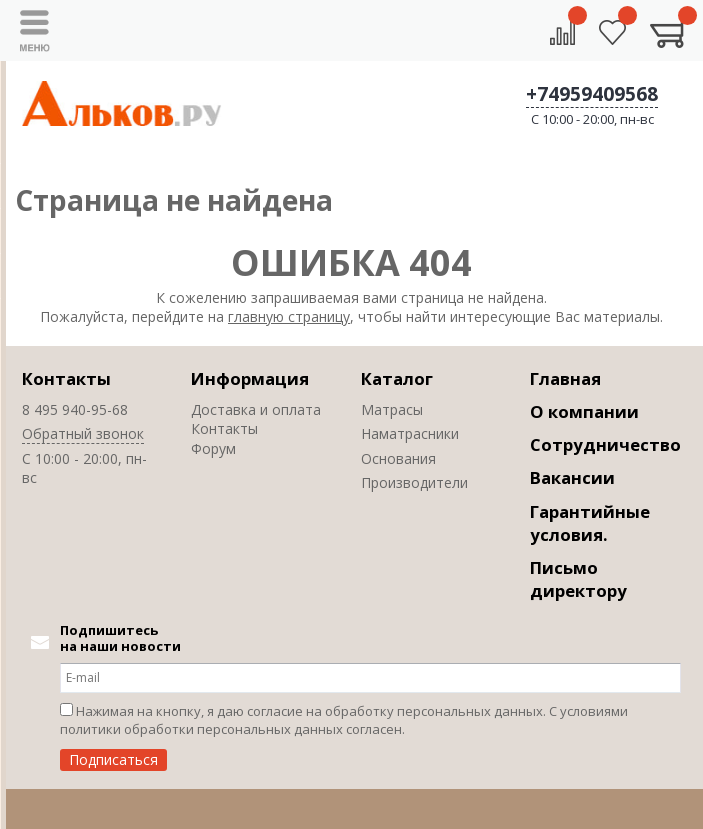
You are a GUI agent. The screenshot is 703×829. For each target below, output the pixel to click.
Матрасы (392, 409)
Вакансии (572, 477)
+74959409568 (592, 94)
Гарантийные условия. (590, 523)
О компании (584, 411)
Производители (414, 482)
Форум (213, 448)
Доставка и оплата (256, 409)
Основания (398, 458)
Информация (250, 378)
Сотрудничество (605, 444)
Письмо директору (578, 579)
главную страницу (289, 316)
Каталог (397, 378)
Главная (565, 378)
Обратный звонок (83, 433)
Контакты (66, 378)
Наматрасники (410, 433)
